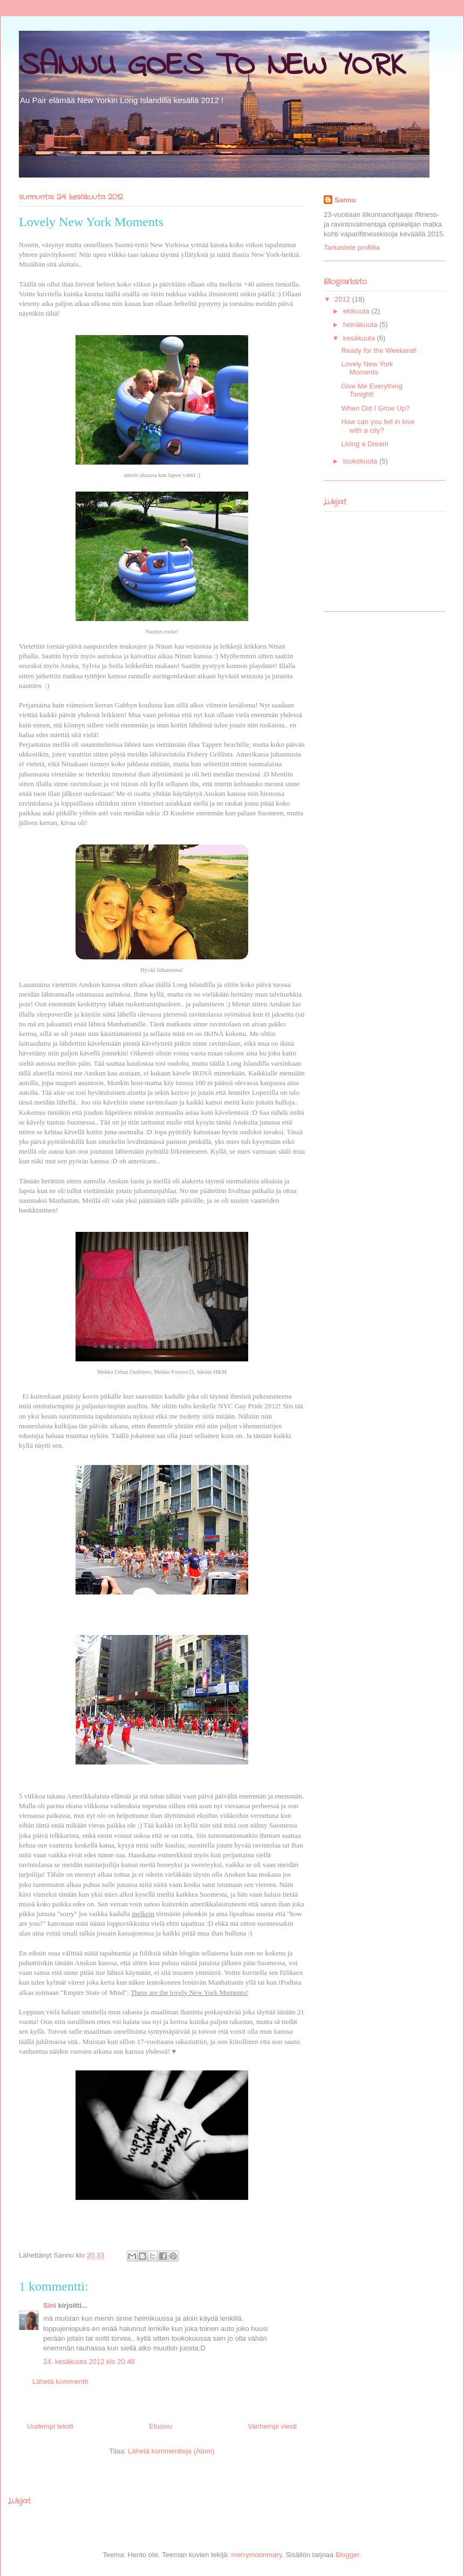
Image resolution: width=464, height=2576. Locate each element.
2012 (343, 299)
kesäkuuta (360, 338)
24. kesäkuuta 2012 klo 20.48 (89, 2361)
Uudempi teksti (50, 2426)
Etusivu (160, 2426)
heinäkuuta (361, 325)
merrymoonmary (256, 2555)
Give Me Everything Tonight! (371, 390)
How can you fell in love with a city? (378, 426)
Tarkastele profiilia (352, 247)
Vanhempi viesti (272, 2426)
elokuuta (357, 311)
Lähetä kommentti (60, 2381)
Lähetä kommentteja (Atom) (171, 2451)
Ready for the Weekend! (379, 350)
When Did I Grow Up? (375, 408)
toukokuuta (361, 461)
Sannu (345, 200)
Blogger (347, 2555)
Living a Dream (364, 444)
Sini (49, 2305)
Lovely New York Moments (367, 368)
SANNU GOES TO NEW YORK (212, 66)
